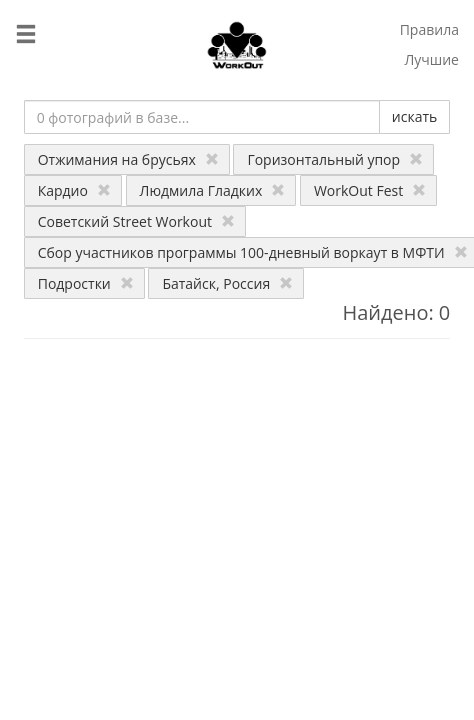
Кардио (74, 190)
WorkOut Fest (370, 190)
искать (414, 116)
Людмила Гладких (213, 190)
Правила (429, 29)
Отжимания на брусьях (128, 159)
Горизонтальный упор (335, 159)
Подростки (86, 283)
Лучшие (431, 59)
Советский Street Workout (136, 221)
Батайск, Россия (227, 283)
